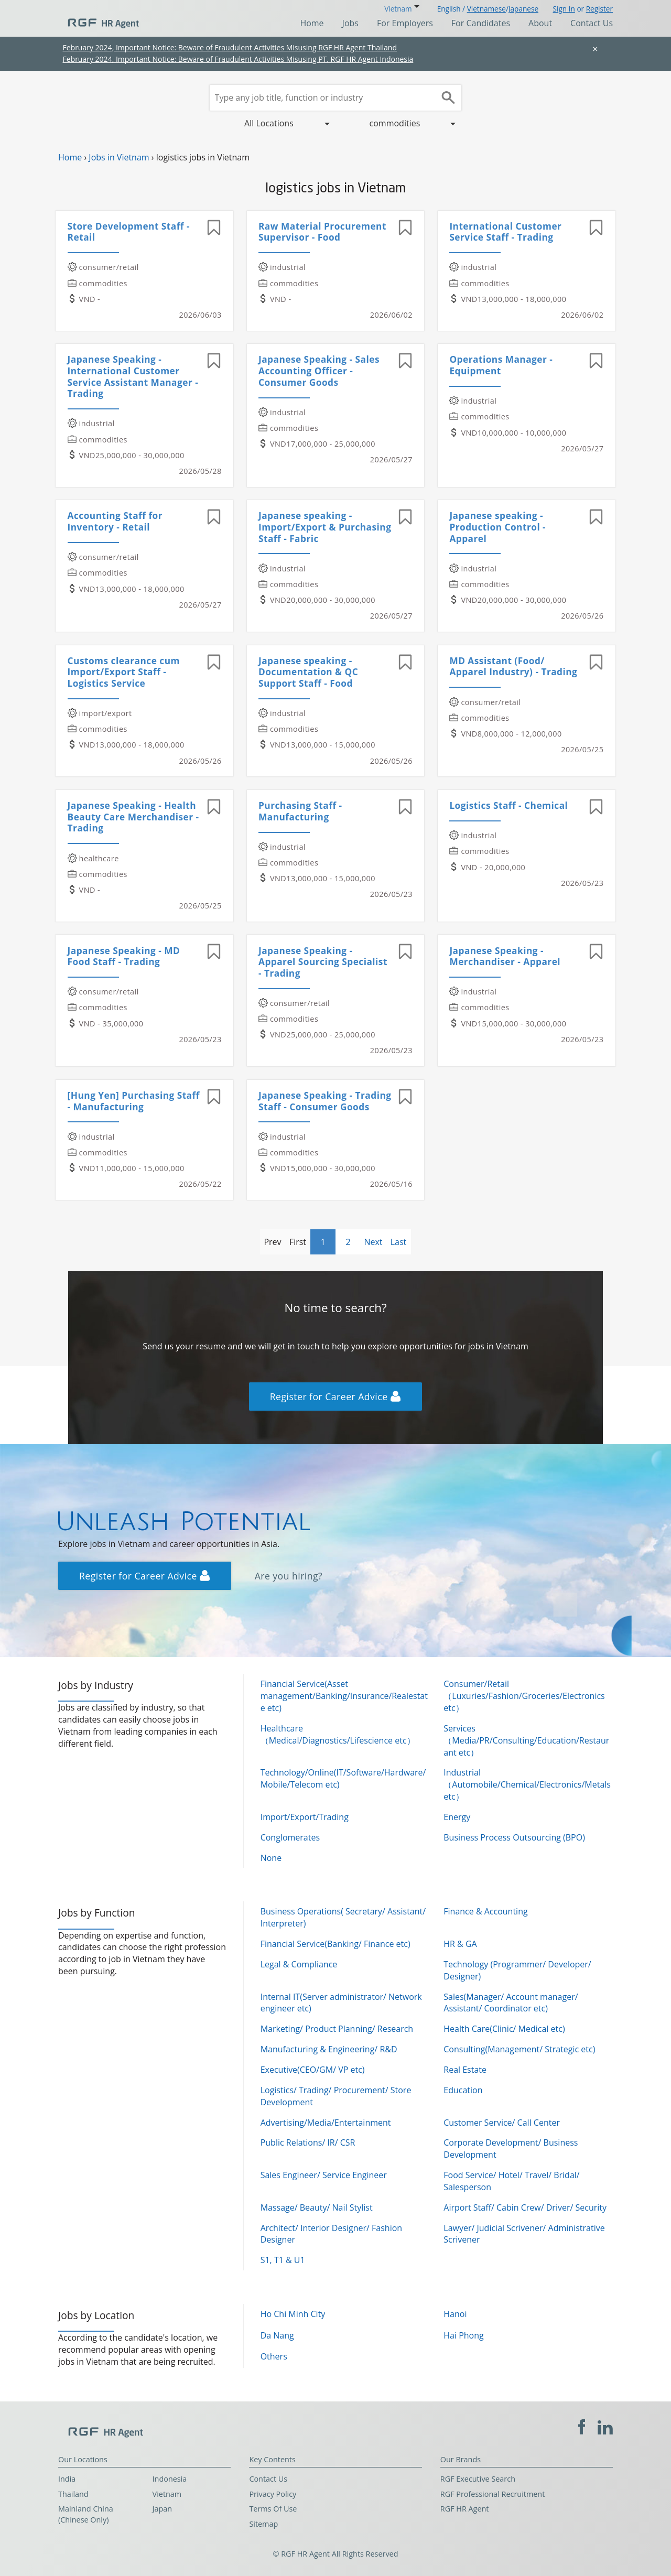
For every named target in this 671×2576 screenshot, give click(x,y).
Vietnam (167, 2494)
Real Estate (464, 2069)
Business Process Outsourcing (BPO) (514, 1837)
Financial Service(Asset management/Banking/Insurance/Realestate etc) (344, 1696)
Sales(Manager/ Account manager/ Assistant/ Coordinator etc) (510, 2003)
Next (373, 1242)
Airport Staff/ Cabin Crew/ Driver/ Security (525, 2207)
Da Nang (277, 2335)
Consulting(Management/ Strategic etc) (519, 2049)
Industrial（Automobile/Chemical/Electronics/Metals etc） (527, 1784)
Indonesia (170, 2479)
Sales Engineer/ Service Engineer (324, 2175)
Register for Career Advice (335, 1396)
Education (462, 2090)
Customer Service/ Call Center (501, 2122)
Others (274, 2356)
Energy (456, 1817)
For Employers (405, 23)
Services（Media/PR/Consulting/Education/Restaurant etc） (526, 1740)
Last (399, 1242)
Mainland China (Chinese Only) (85, 2514)
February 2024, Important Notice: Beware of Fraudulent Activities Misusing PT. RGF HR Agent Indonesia (238, 59)
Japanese (523, 9)
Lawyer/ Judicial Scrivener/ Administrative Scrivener (523, 2234)
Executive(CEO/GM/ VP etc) (313, 2069)
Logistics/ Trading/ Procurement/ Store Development (336, 2096)
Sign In (564, 9)
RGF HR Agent (464, 2509)
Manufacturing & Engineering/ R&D (329, 2049)
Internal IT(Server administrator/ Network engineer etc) (341, 2003)
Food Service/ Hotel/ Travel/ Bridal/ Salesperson (511, 2181)
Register (599, 9)
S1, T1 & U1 (283, 2260)
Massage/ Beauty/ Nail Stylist (317, 2207)
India (66, 2479)
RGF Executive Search (477, 2479)
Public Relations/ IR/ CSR (308, 2142)
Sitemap (263, 2524)
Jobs (350, 23)
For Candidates (480, 23)
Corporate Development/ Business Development (510, 2148)
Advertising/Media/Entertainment (326, 2122)
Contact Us (591, 23)
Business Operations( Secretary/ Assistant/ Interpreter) (343, 1917)
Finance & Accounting (485, 1911)
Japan (162, 2509)
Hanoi (455, 2314)
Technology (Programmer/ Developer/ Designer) (517, 1970)
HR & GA (460, 1944)
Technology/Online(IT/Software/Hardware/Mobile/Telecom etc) (343, 1778)
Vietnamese (486, 9)
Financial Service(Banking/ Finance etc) (335, 1944)
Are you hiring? (289, 1576)
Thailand (73, 2494)
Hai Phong (463, 2335)
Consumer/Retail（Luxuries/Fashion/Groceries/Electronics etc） (523, 1696)
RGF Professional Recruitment (492, 2494)
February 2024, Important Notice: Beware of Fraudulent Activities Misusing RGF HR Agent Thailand (230, 47)
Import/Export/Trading (305, 1817)
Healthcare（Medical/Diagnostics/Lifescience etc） (338, 1734)
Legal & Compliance (299, 1964)
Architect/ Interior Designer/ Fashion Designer (331, 2234)
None (271, 1858)
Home (311, 23)
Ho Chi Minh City (293, 2314)
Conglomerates (290, 1837)
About (540, 23)
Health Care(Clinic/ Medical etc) (504, 2028)
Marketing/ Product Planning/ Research (337, 2028)
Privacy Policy (272, 2494)
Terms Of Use (273, 2509)
